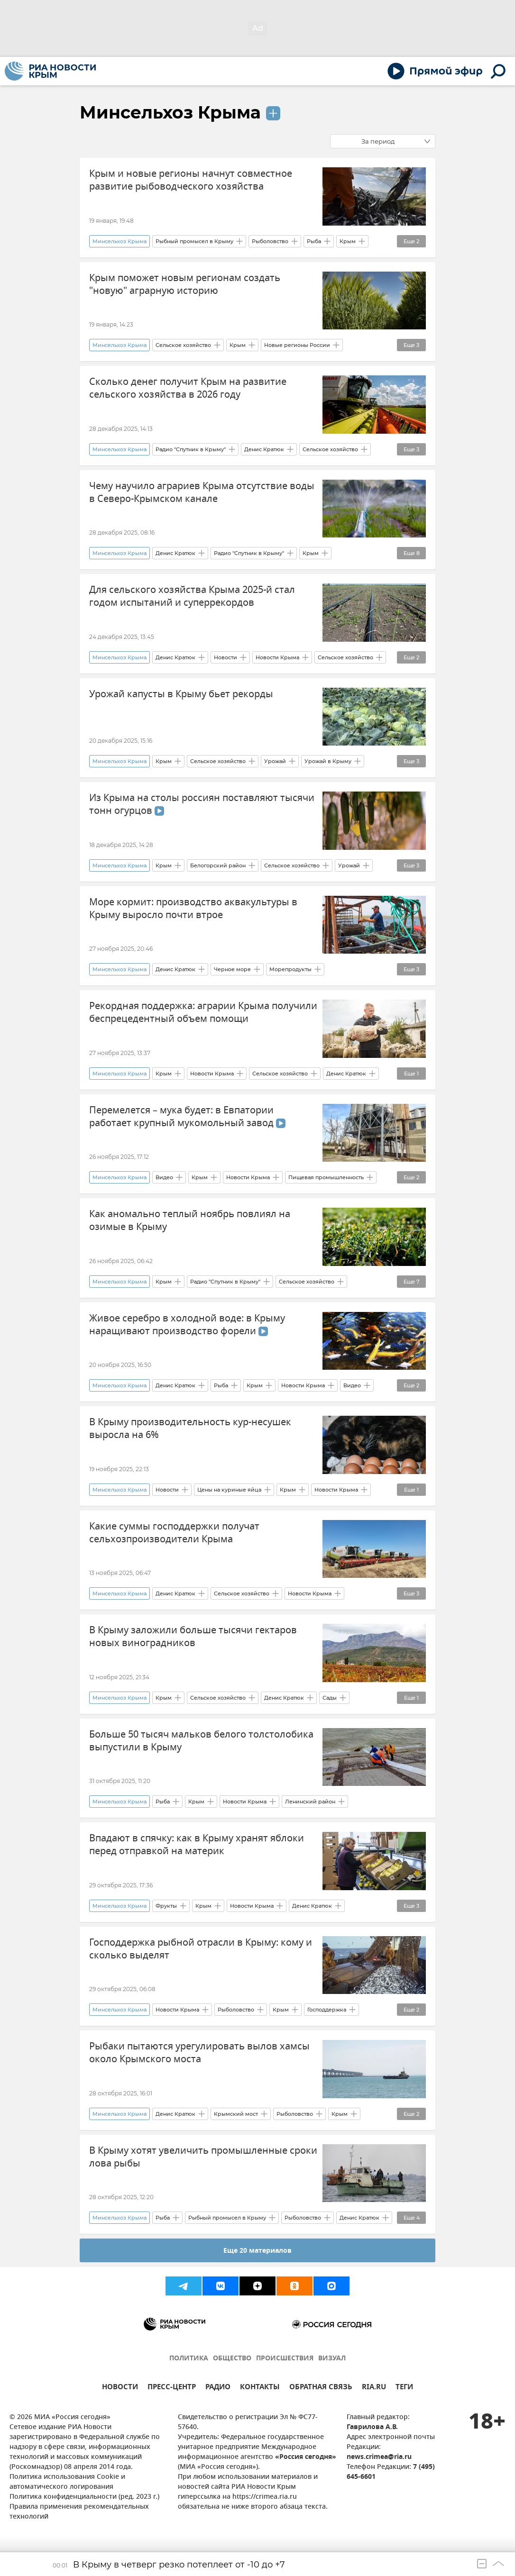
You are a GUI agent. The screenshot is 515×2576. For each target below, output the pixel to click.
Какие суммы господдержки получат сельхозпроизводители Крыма (174, 1533)
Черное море (232, 969)
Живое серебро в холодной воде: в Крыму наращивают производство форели (187, 1325)
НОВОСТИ (120, 2388)
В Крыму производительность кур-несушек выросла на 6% (190, 1428)
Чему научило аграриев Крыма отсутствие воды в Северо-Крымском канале (201, 492)
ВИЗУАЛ (332, 2358)
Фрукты (166, 1905)
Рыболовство (270, 241)
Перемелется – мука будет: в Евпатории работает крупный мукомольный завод (187, 1116)
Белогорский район (218, 865)
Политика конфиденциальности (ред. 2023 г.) (84, 2497)
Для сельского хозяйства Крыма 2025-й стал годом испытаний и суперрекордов (192, 596)
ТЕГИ (404, 2388)
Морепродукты (290, 969)
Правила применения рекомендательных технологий (79, 2512)
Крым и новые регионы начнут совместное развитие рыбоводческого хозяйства (190, 180)
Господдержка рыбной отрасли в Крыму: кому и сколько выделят (200, 1949)
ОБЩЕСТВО (232, 2358)
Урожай (275, 761)
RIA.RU (374, 2388)
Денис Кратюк (264, 449)
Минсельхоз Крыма (170, 112)
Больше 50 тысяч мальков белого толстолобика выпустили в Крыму (201, 1741)
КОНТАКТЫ (260, 2388)
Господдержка (326, 2009)
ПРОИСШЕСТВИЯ (284, 2358)
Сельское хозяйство (183, 345)
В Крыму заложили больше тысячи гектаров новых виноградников (193, 1636)
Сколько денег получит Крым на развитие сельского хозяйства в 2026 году (187, 388)
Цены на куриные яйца (229, 1489)
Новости (225, 657)
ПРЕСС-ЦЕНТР (171, 2388)
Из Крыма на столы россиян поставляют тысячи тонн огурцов (201, 804)
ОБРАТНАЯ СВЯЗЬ (320, 2388)
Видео (164, 1177)
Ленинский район (310, 1801)
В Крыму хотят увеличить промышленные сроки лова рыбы (203, 2157)
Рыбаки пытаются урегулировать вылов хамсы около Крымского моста (199, 2053)
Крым (348, 241)
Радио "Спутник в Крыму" (191, 449)
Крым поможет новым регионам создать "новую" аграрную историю (184, 284)
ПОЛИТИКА (188, 2358)
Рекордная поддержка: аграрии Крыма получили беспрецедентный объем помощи (203, 1012)
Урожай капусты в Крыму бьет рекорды (181, 694)
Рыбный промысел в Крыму (194, 241)
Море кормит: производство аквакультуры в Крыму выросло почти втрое (193, 908)
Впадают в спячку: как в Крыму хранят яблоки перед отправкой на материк (196, 1844)
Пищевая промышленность (326, 1177)
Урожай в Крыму (327, 761)
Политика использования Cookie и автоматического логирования (67, 2482)
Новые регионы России (297, 345)
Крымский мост (236, 2114)
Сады (329, 1697)
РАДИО (217, 2388)
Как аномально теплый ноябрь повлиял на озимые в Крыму (189, 1220)
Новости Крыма (277, 657)
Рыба (314, 241)
